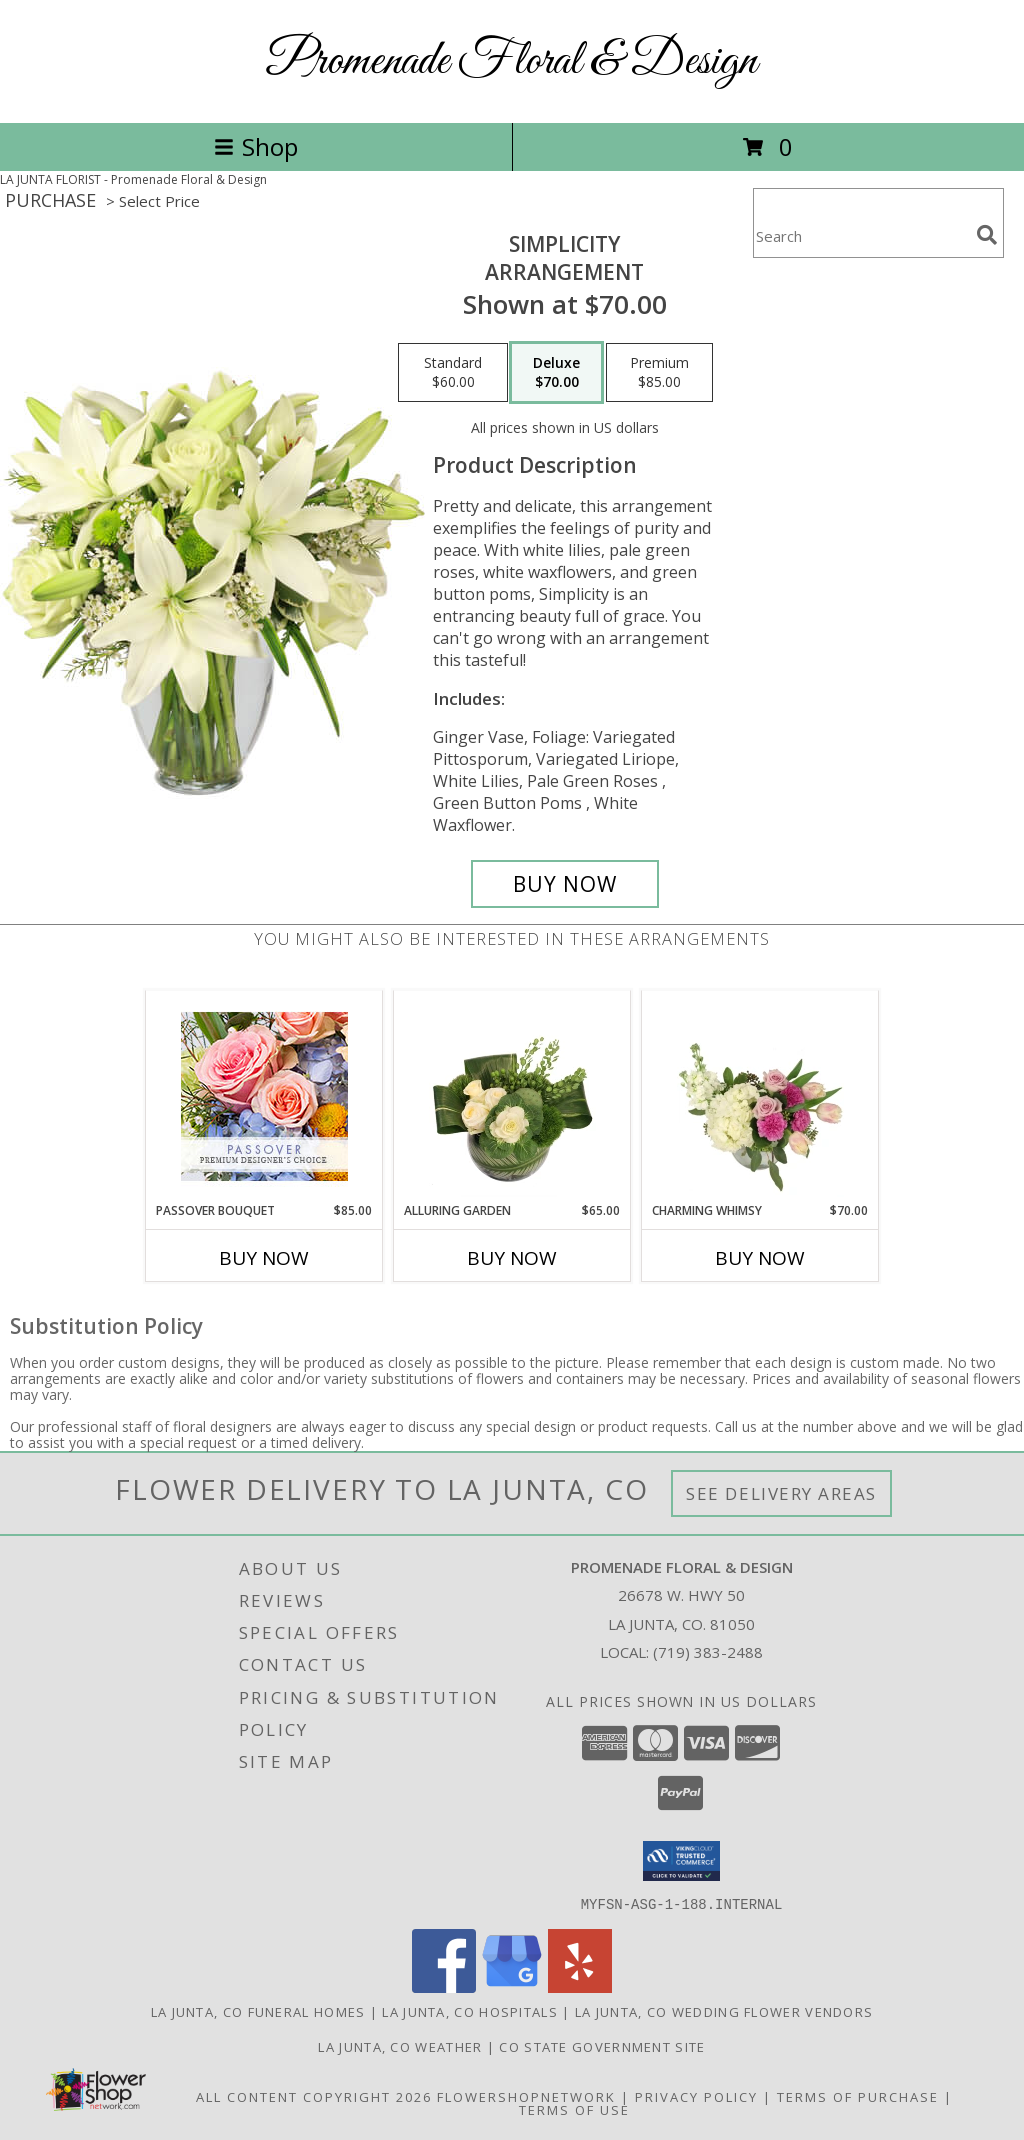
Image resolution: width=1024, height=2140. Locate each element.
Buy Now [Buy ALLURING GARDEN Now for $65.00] (512, 1258)
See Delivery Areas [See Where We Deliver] (781, 1493)
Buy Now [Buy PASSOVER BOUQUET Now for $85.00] (264, 1258)
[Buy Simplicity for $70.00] (565, 884)
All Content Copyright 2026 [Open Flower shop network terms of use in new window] (314, 2096)
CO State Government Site (602, 2046)
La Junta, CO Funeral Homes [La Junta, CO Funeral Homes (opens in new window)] (258, 2011)
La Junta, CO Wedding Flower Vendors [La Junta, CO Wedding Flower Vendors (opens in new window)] (724, 2011)
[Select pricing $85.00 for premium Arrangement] (659, 373)
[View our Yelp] (580, 1986)
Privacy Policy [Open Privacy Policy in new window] (696, 2096)
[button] (681, 1861)
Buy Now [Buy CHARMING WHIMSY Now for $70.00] (760, 1258)
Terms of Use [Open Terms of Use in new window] (574, 2109)
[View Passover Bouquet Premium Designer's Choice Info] (264, 1096)
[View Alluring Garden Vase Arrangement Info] (512, 1096)
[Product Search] (861, 235)
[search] (987, 235)
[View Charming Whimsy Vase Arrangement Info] (760, 1096)
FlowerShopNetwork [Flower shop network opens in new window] (526, 2096)
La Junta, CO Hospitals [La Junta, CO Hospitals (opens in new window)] (470, 2011)
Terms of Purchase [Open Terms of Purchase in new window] (858, 2096)
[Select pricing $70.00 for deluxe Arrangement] (556, 373)
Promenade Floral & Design (512, 61)
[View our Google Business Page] (512, 1986)
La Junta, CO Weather (400, 2046)
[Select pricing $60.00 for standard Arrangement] (453, 373)
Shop (256, 146)
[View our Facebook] (444, 1986)
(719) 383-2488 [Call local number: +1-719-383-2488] (708, 1652)
